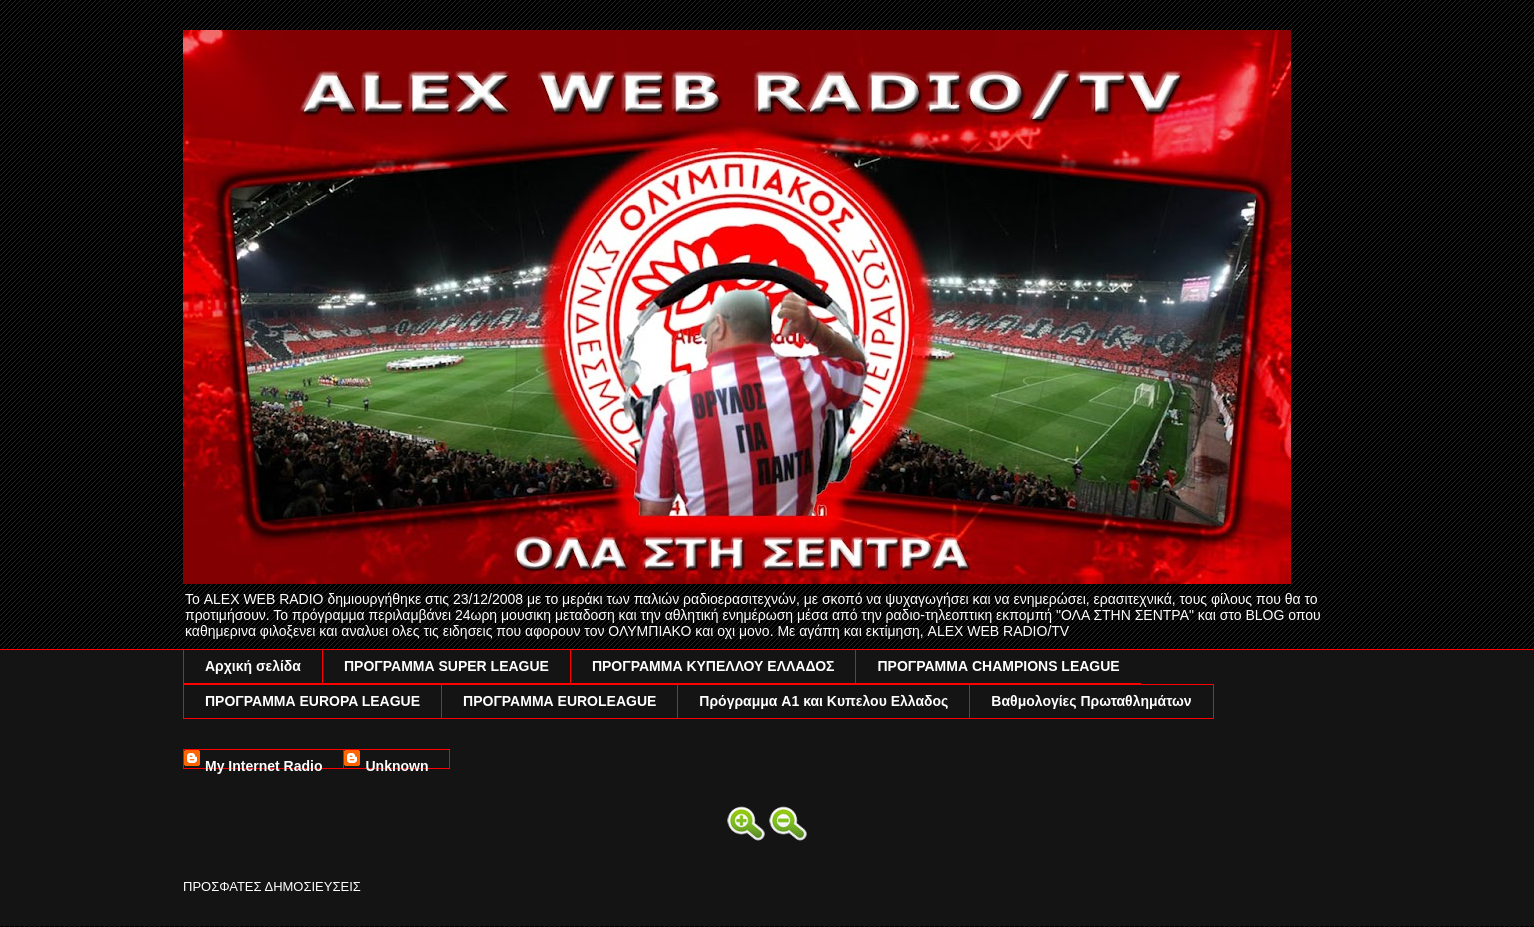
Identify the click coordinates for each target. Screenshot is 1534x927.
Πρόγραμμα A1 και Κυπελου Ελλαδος (823, 701)
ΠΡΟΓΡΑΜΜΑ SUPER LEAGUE (446, 666)
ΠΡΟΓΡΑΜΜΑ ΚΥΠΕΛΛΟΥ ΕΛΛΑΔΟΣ (713, 666)
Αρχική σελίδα (253, 666)
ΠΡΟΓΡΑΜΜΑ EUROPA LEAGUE (312, 701)
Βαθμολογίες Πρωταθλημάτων (1091, 701)
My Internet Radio (263, 763)
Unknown (396, 763)
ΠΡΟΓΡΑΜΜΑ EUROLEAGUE (559, 701)
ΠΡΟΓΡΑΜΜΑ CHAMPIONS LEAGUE (998, 666)
